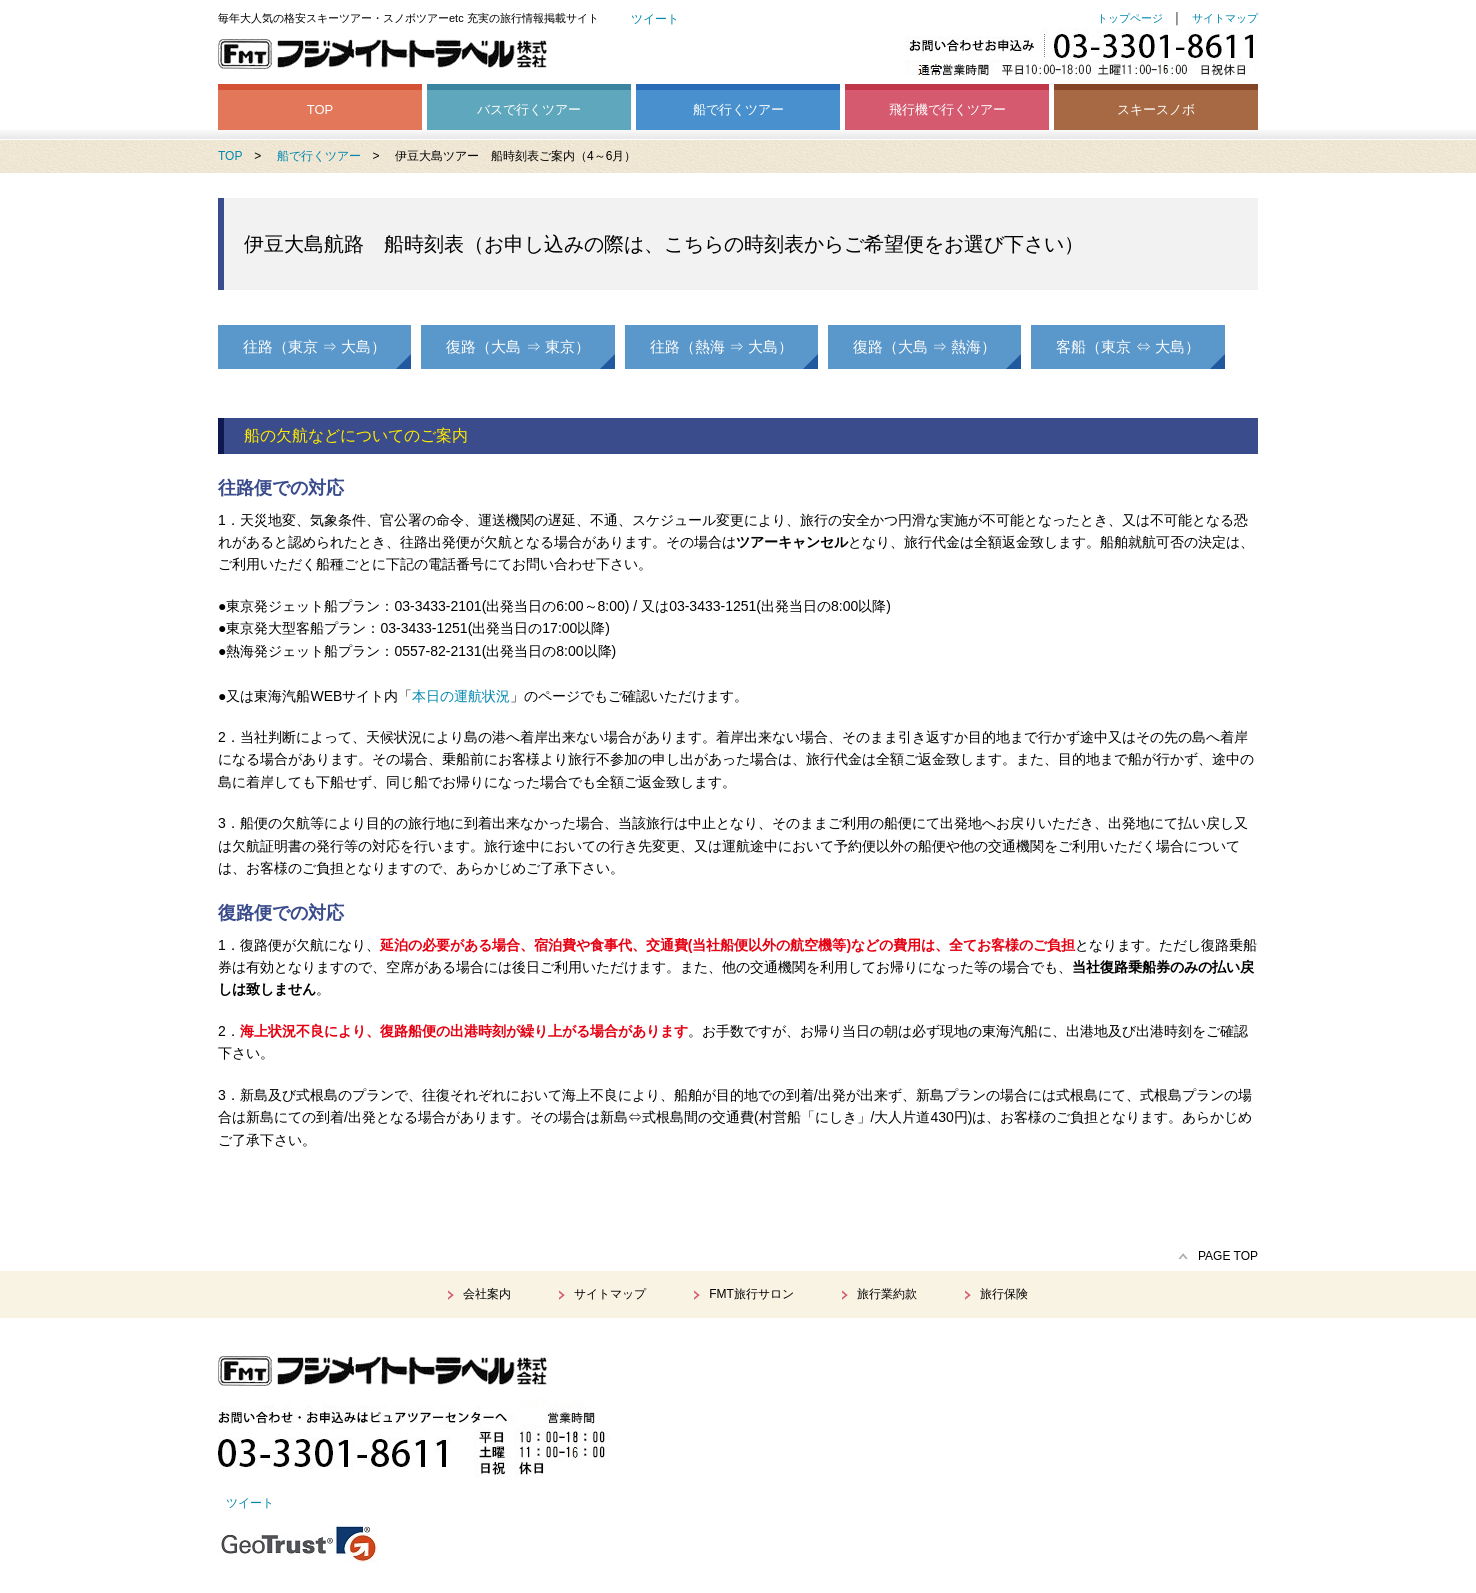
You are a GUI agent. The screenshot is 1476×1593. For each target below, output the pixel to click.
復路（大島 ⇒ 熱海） (924, 346)
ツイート (655, 19)
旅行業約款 (887, 1294)
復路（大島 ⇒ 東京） (517, 346)
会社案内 (487, 1294)
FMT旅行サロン (751, 1294)
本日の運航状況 (461, 696)
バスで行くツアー (529, 109)
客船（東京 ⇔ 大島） (1127, 346)
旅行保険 (1004, 1294)
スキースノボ (1156, 109)
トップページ (1130, 18)
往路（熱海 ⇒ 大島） (721, 346)
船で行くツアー (738, 109)
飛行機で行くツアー (947, 109)
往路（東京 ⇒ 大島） (314, 346)
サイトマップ (1225, 18)
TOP (320, 109)
